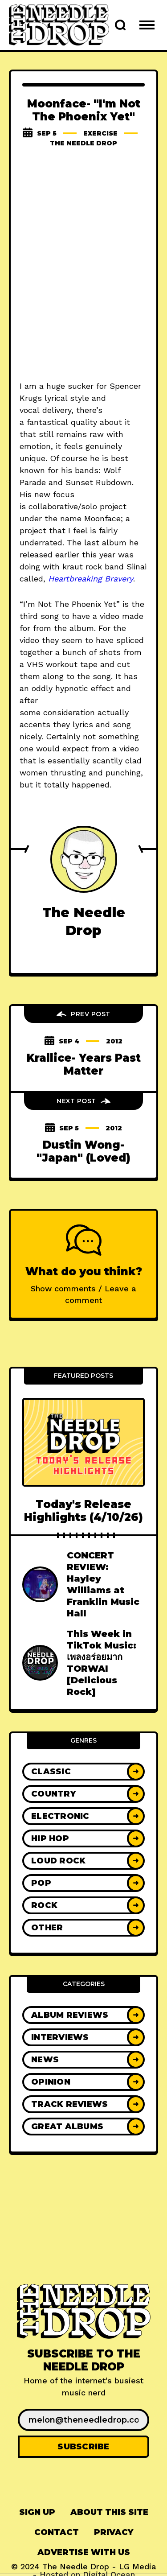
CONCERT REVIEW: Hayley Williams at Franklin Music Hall (103, 1584)
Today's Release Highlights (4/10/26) (83, 1511)
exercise (100, 133)
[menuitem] (37, 2512)
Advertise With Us (83, 2552)
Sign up (37, 2512)
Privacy (113, 2532)
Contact (56, 2532)
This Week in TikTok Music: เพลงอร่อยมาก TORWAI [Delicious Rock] (101, 1662)
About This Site (109, 2512)
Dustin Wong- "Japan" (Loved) (83, 1151)
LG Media (137, 2566)
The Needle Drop (83, 143)
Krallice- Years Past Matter (84, 1064)
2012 (114, 1041)
